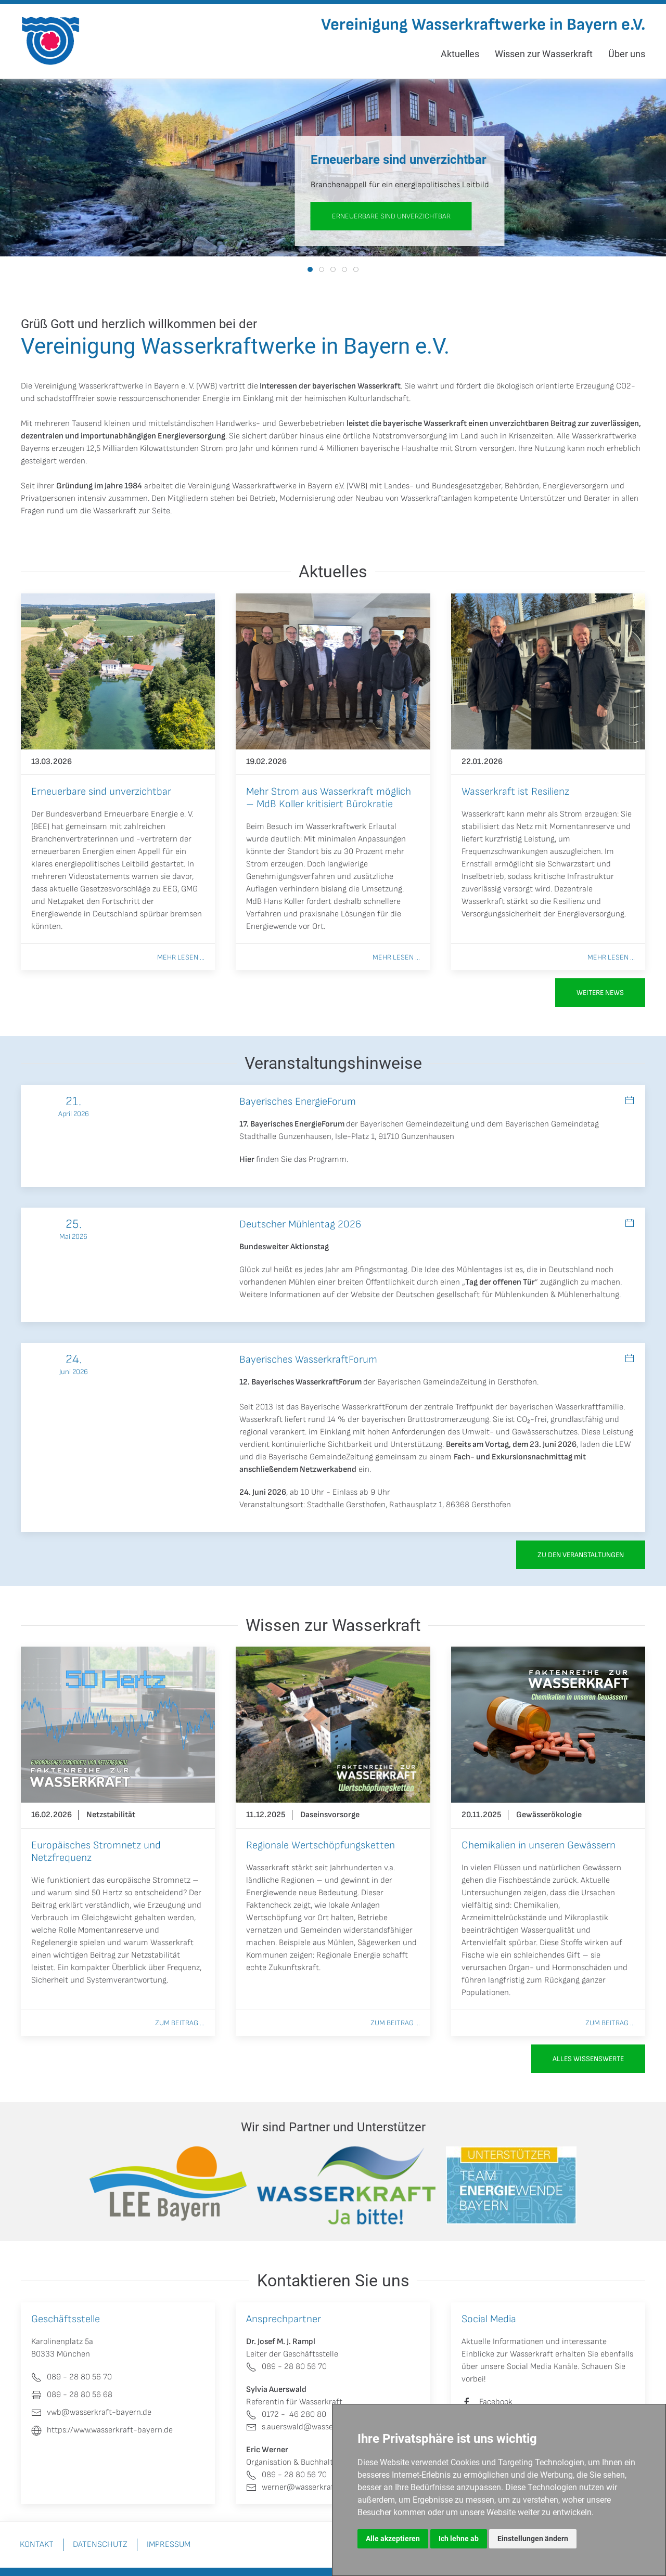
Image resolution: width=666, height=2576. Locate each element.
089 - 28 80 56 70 (286, 2367)
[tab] (310, 269)
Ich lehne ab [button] (459, 2538)
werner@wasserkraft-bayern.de (311, 2487)
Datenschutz (100, 2544)
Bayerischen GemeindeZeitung (431, 1382)
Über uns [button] (626, 53)
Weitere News (600, 992)
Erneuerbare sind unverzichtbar (391, 216)
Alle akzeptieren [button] (393, 2538)
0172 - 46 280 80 (286, 2414)
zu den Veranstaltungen (580, 1554)
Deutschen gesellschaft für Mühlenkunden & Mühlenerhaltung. (508, 1295)
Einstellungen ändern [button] (532, 2538)
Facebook (496, 2402)
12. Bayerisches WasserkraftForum (300, 1382)
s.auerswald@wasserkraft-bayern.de (319, 2427)
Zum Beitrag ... (179, 2022)
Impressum (168, 2544)
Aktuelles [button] (460, 53)
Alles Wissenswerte (588, 2058)
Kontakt (37, 2544)
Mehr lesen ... (180, 957)
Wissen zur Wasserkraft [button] (544, 53)
